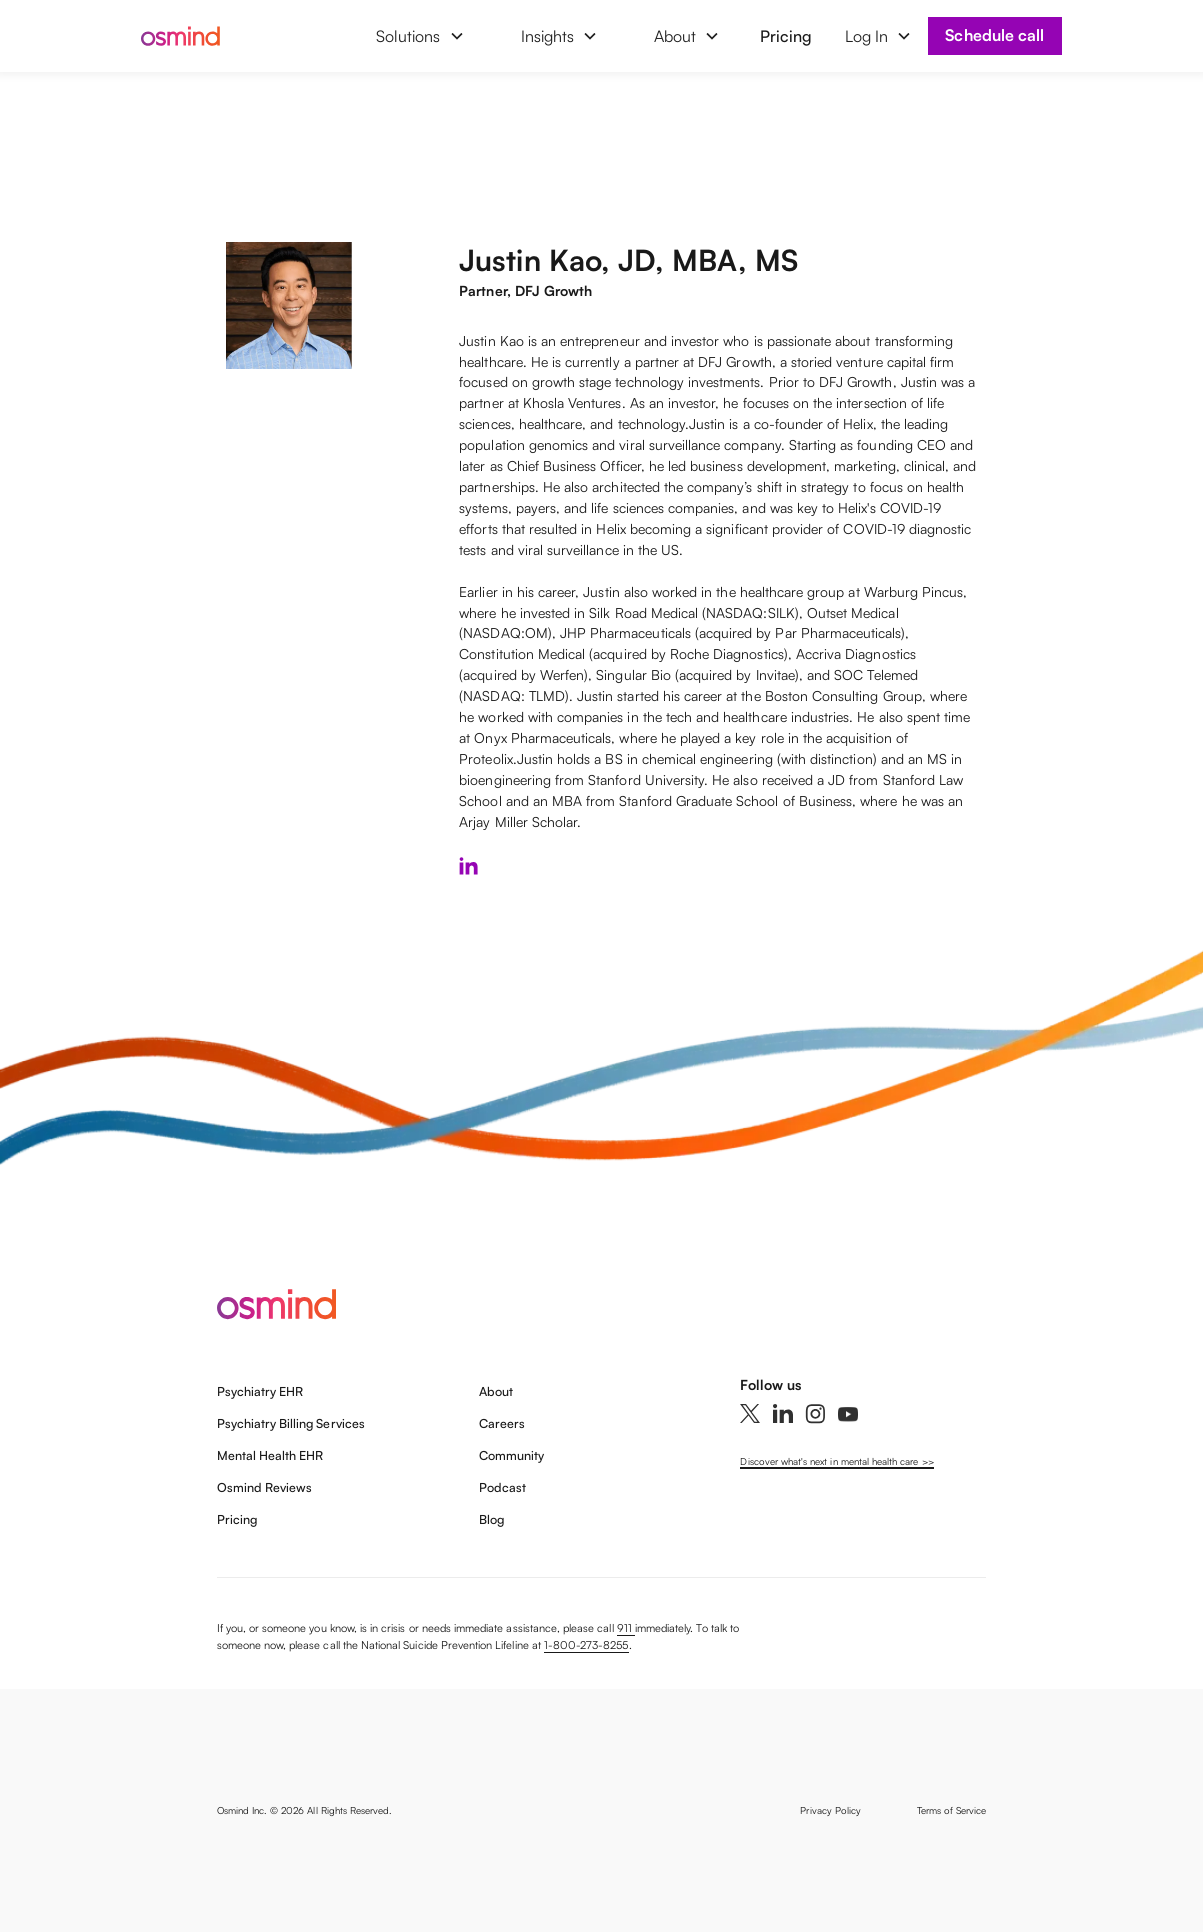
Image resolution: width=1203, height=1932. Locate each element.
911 (626, 1628)
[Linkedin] (783, 1413)
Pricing (786, 36)
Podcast (502, 1487)
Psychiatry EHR (260, 1391)
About (496, 1391)
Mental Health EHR (270, 1455)
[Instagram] (815, 1414)
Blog (491, 1519)
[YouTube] (848, 1414)
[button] (420, 36)
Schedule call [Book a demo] (994, 35)
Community (511, 1455)
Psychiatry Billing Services (291, 1423)
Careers (502, 1423)
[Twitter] (750, 1413)
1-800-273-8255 (586, 1645)
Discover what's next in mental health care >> (836, 1461)
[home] (197, 36)
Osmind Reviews (265, 1487)
